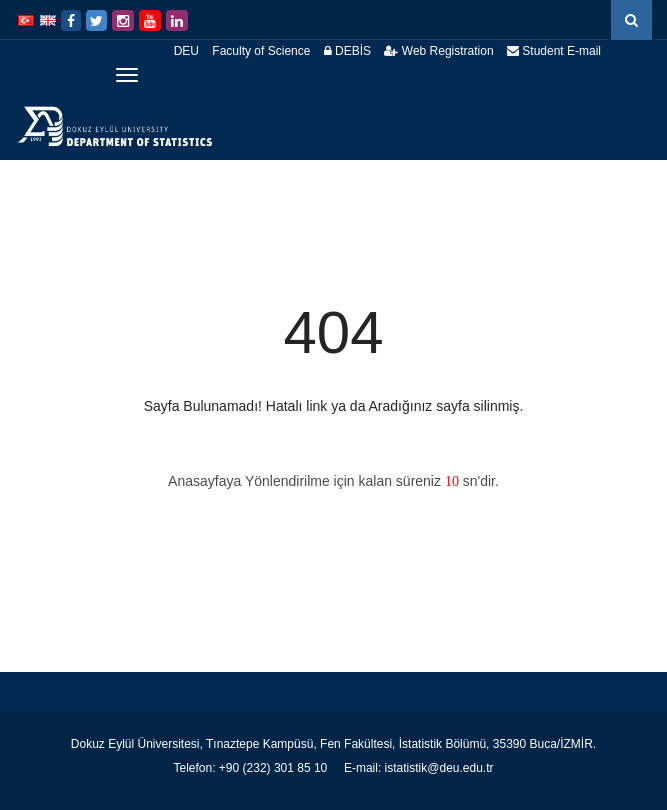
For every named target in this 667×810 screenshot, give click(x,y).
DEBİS (347, 51)
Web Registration (438, 51)
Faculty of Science (261, 51)
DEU (186, 51)
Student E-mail (554, 51)
